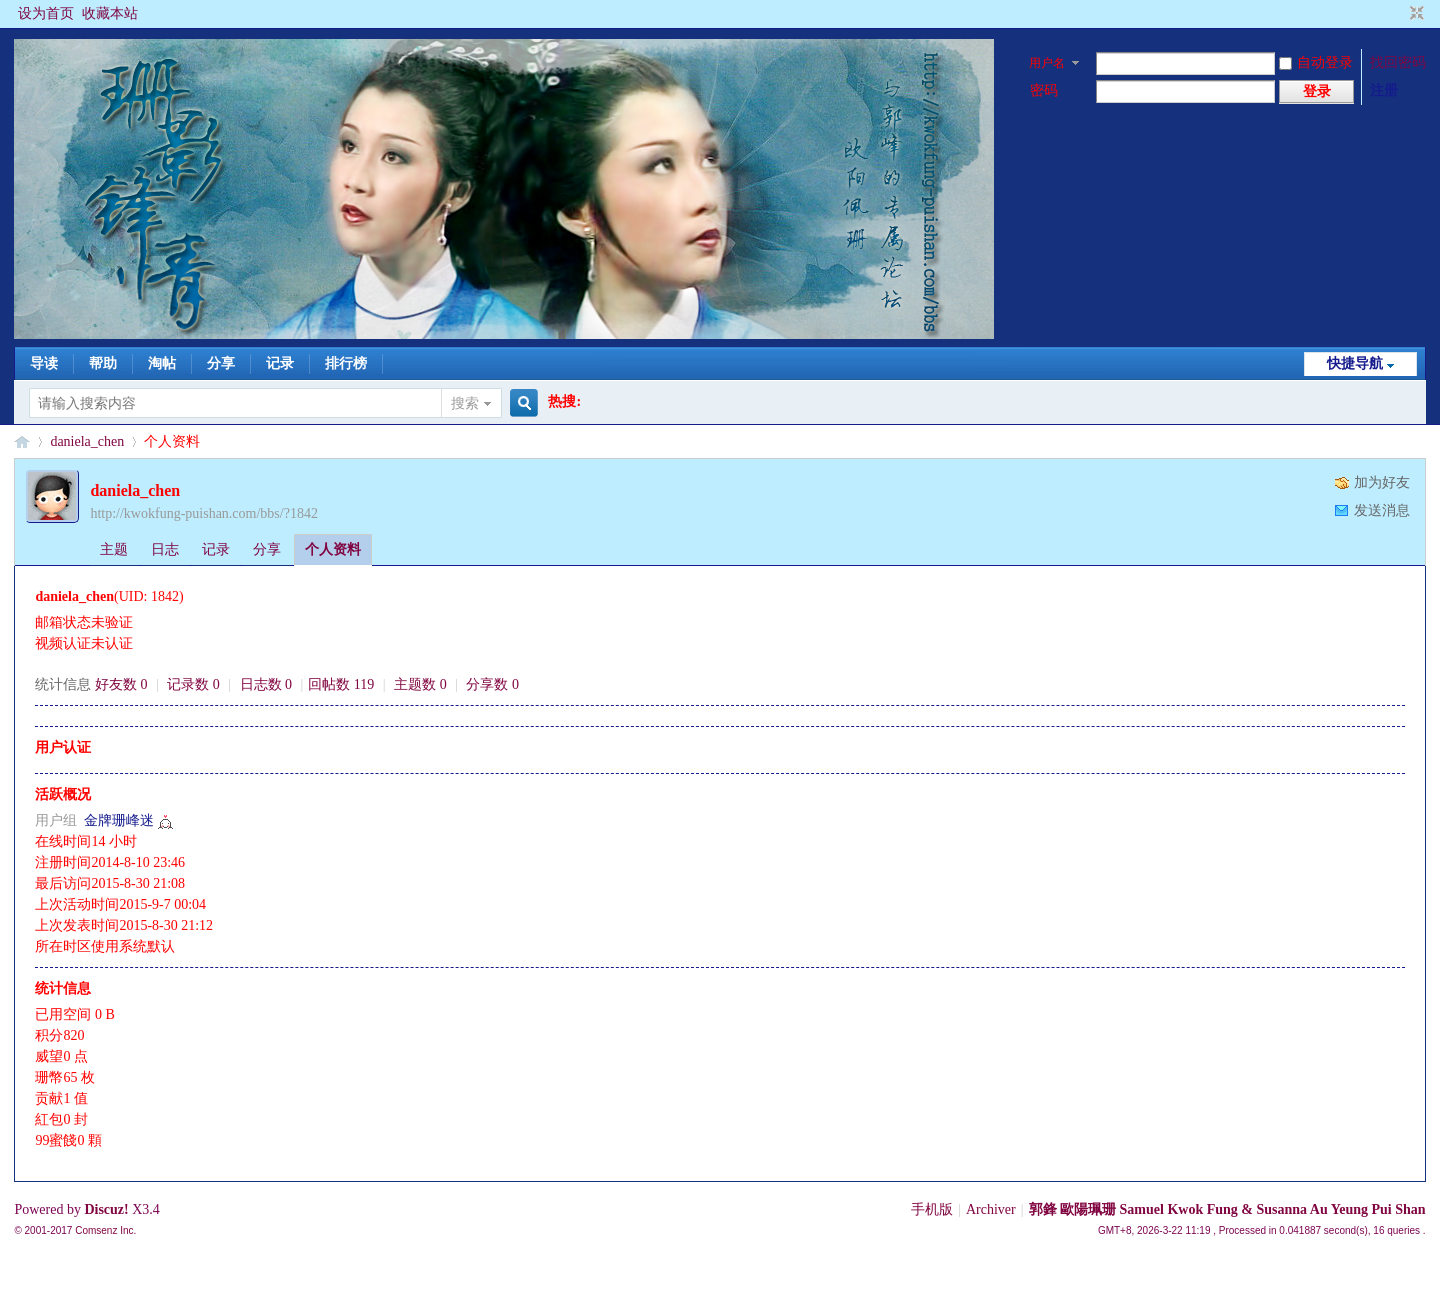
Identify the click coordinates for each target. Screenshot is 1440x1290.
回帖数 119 (341, 684)
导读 (44, 363)
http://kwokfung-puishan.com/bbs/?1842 (203, 513)
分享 (221, 363)
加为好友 (1382, 482)
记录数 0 (193, 684)
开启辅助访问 (1398, 14)
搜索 (465, 403)
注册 (1384, 90)
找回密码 (1398, 62)
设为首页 (46, 13)
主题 (114, 549)
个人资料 (333, 549)
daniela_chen (87, 441)
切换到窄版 (1414, 14)
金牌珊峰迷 (119, 820)
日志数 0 (266, 684)
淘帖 (162, 363)
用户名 (1047, 63)
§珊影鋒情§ (22, 441)
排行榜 (346, 363)
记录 (280, 363)
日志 (165, 549)
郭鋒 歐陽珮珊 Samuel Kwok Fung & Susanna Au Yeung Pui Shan (1227, 1209)
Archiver (991, 1209)
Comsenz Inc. (105, 1230)
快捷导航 (1355, 363)
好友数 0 (121, 684)
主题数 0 (420, 684)
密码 (1044, 90)
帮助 (103, 363)
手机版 (932, 1209)
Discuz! (106, 1209)
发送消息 (1382, 510)
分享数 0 (492, 684)
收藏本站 (110, 13)
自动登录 (1316, 62)
